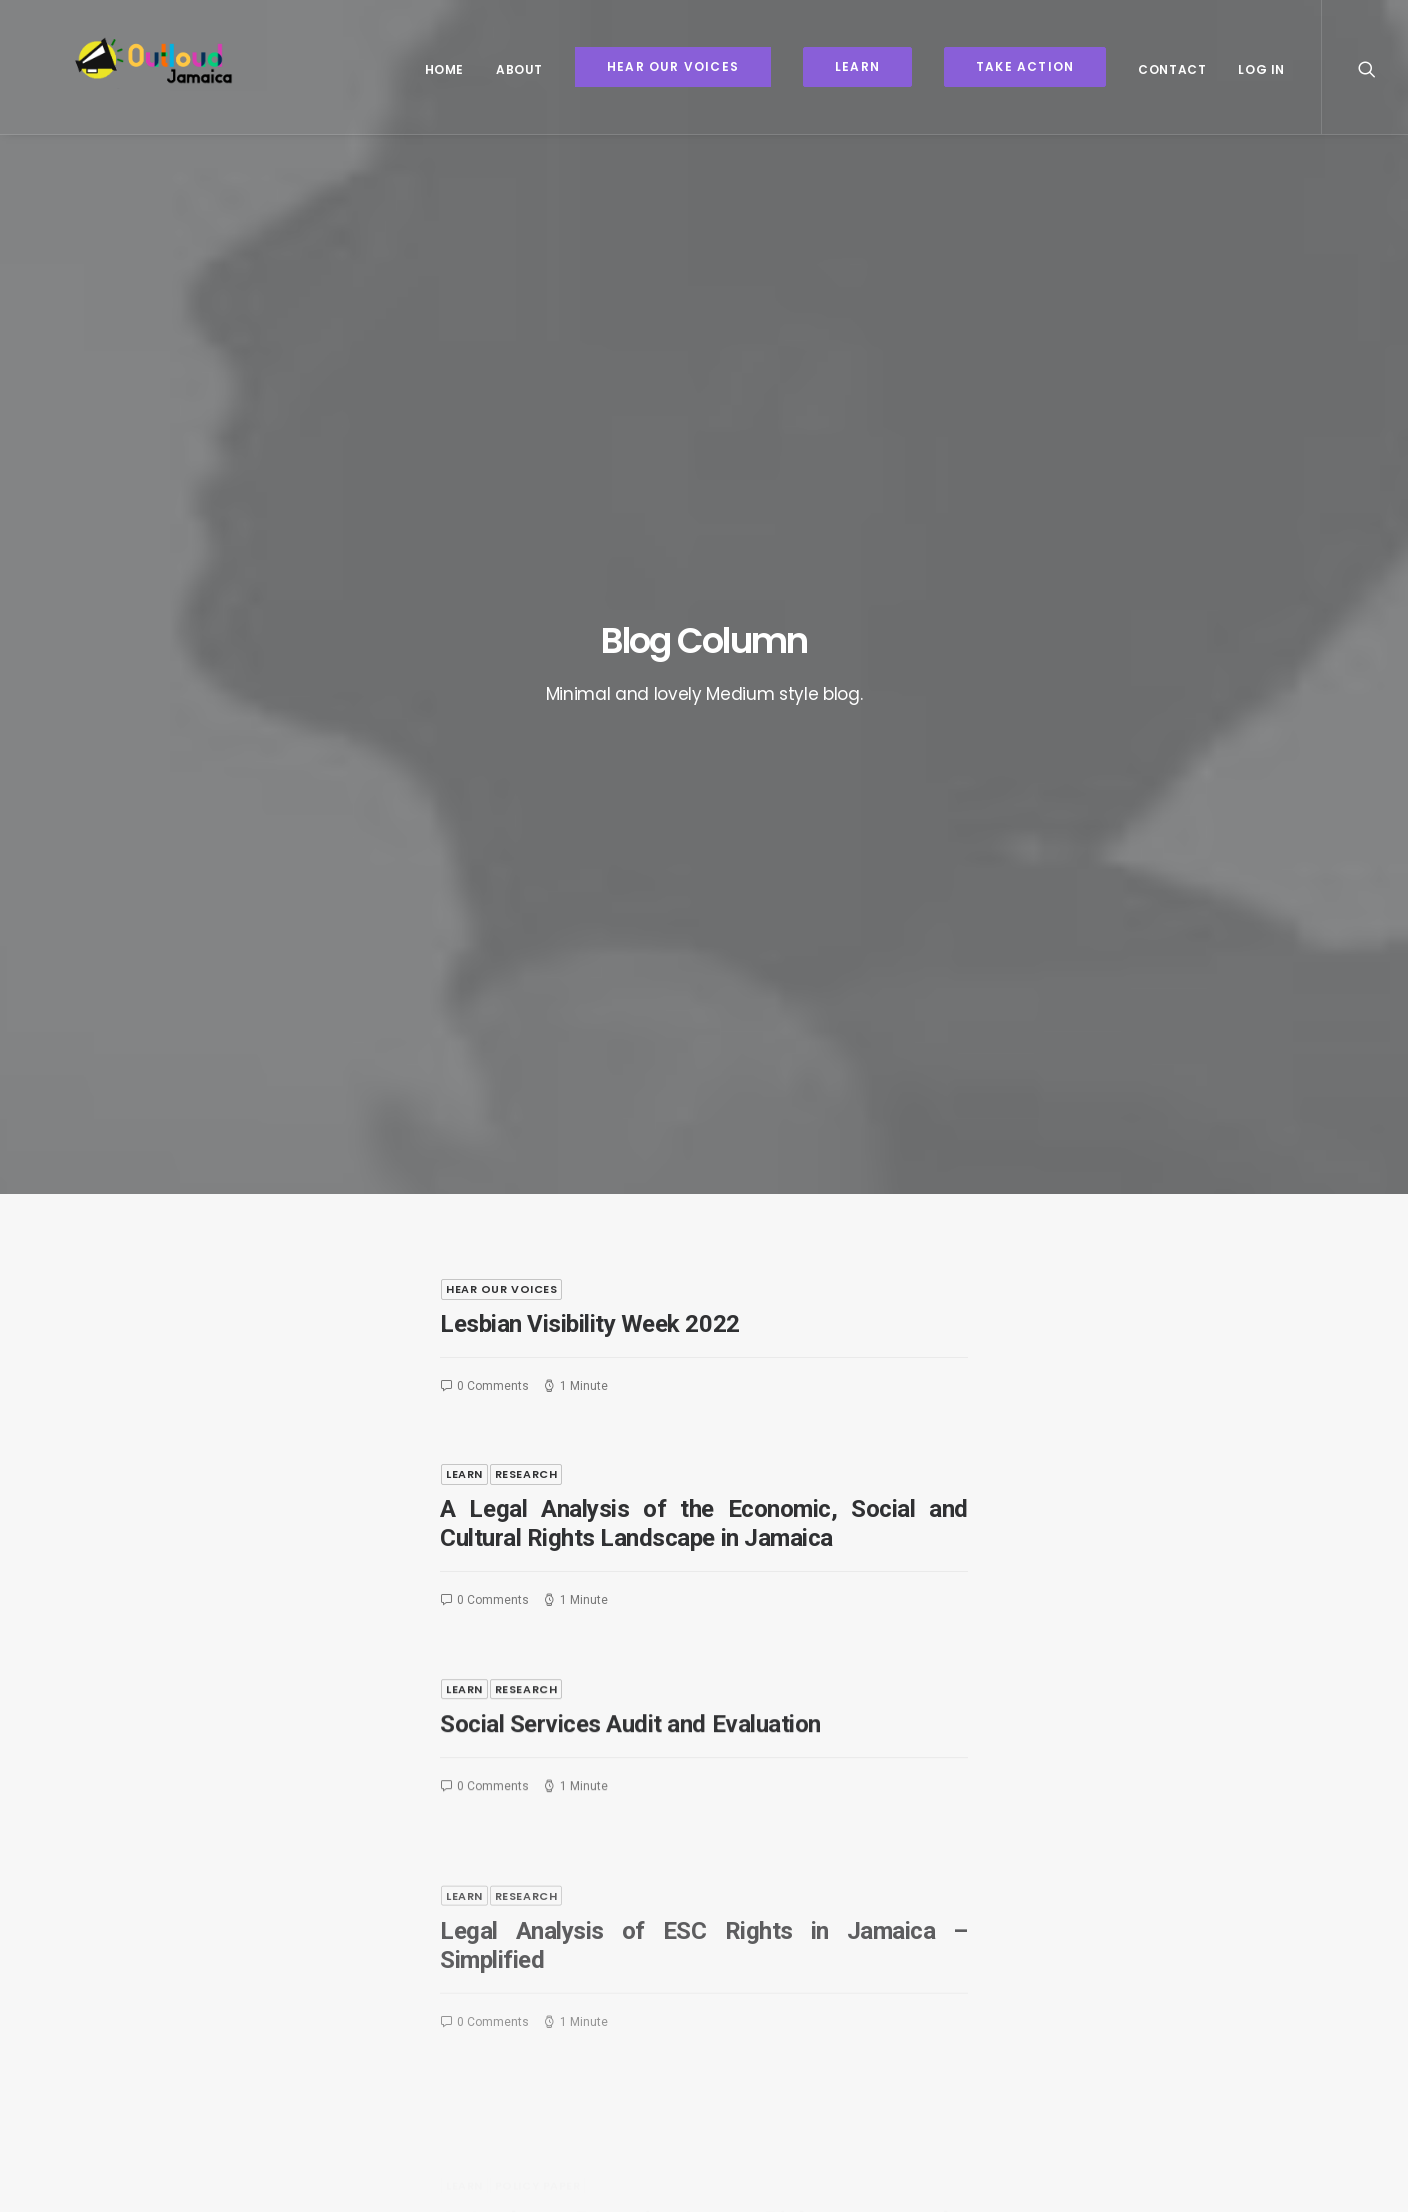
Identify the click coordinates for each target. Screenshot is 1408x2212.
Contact (1172, 69)
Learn (464, 669)
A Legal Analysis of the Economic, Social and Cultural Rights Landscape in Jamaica (704, 718)
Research (526, 669)
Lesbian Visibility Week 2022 (590, 518)
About (519, 69)
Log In (1261, 69)
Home (444, 69)
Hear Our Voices (501, 483)
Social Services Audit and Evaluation (630, 1001)
